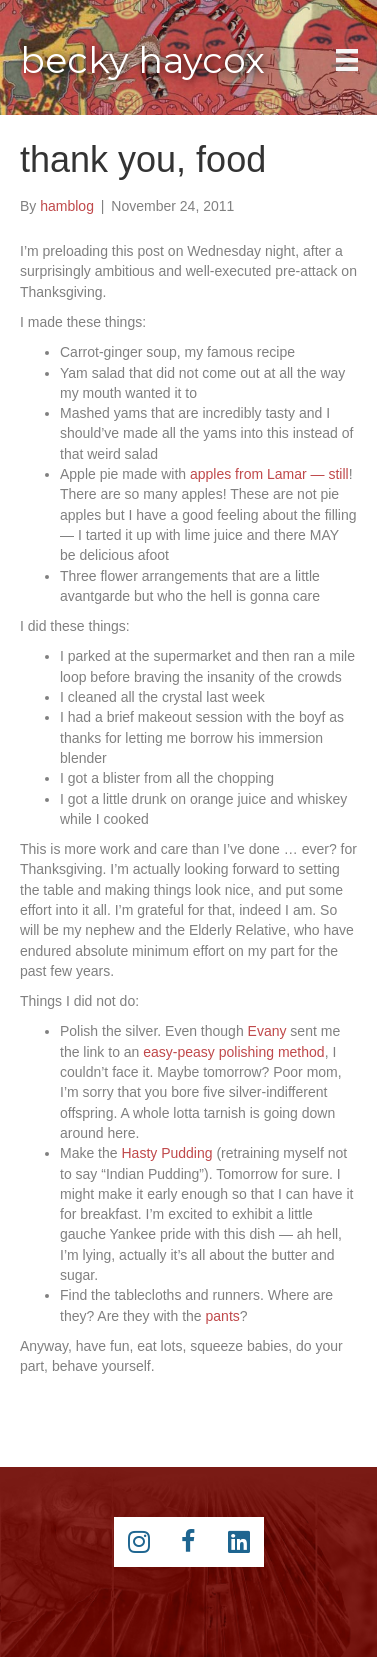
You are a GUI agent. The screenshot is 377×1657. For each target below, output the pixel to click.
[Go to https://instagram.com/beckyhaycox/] (139, 1542)
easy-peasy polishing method (233, 1052)
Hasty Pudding (166, 1153)
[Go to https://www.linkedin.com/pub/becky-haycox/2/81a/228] (239, 1542)
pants (223, 1316)
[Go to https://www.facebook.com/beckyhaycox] (189, 1542)
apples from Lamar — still (269, 474)
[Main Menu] (347, 60)
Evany (267, 1031)
